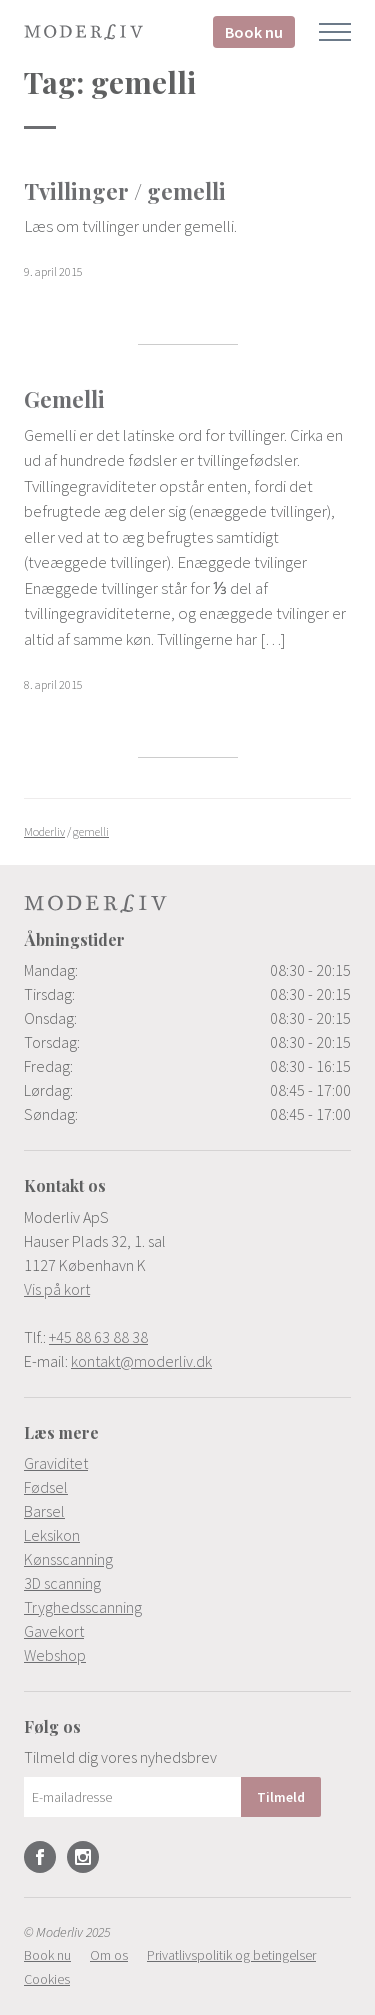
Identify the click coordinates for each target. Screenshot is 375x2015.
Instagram (83, 1857)
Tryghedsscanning (83, 1607)
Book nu (254, 32)
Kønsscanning (68, 1559)
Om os (109, 1955)
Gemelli (64, 399)
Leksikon (52, 1535)
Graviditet (56, 1463)
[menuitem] (187, 1463)
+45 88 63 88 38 (98, 1337)
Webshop (55, 1655)
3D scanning (62, 1583)
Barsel (44, 1511)
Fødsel (46, 1487)
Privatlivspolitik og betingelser (231, 1955)
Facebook (40, 1857)
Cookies (47, 1979)
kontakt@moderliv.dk (141, 1361)
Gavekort (54, 1631)
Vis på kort (57, 1289)
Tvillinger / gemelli (125, 191)
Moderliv (84, 32)
